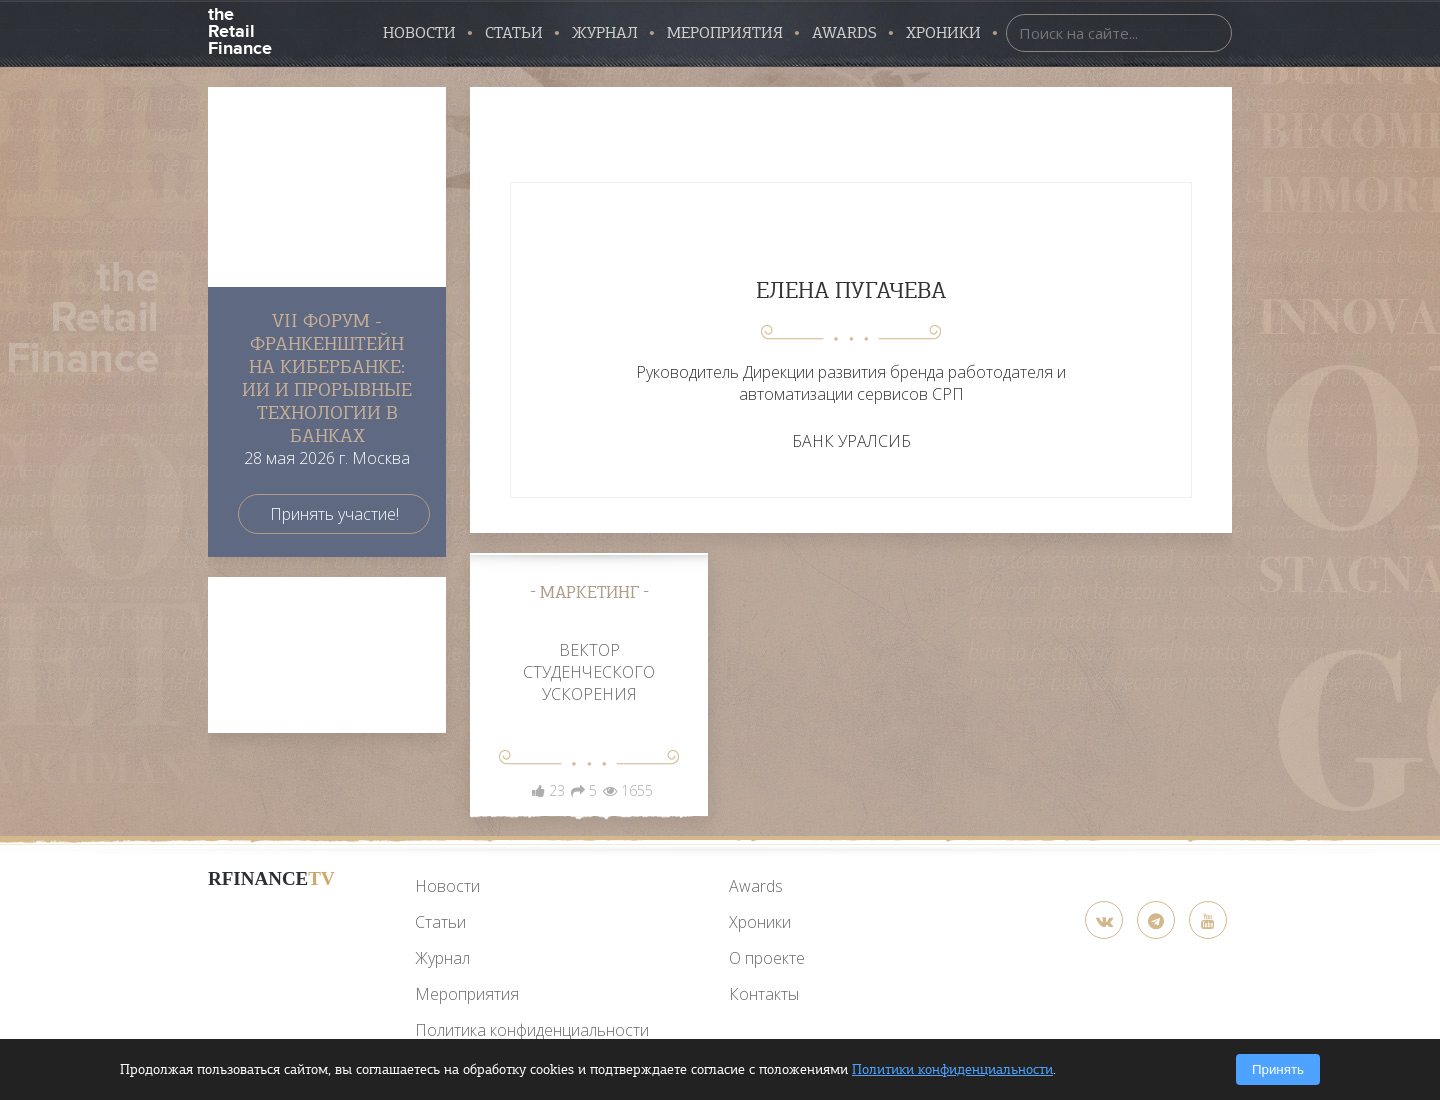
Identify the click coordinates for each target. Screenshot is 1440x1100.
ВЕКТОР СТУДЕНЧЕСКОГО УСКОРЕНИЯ (589, 672)
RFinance (271, 878)
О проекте (767, 958)
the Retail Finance (239, 29)
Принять (1278, 1069)
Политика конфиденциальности (532, 1030)
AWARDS (844, 33)
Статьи (514, 33)
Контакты (764, 994)
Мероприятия (725, 33)
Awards (756, 886)
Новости (419, 33)
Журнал (605, 33)
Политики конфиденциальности (952, 1069)
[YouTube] (271, 925)
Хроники (943, 33)
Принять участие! (334, 514)
